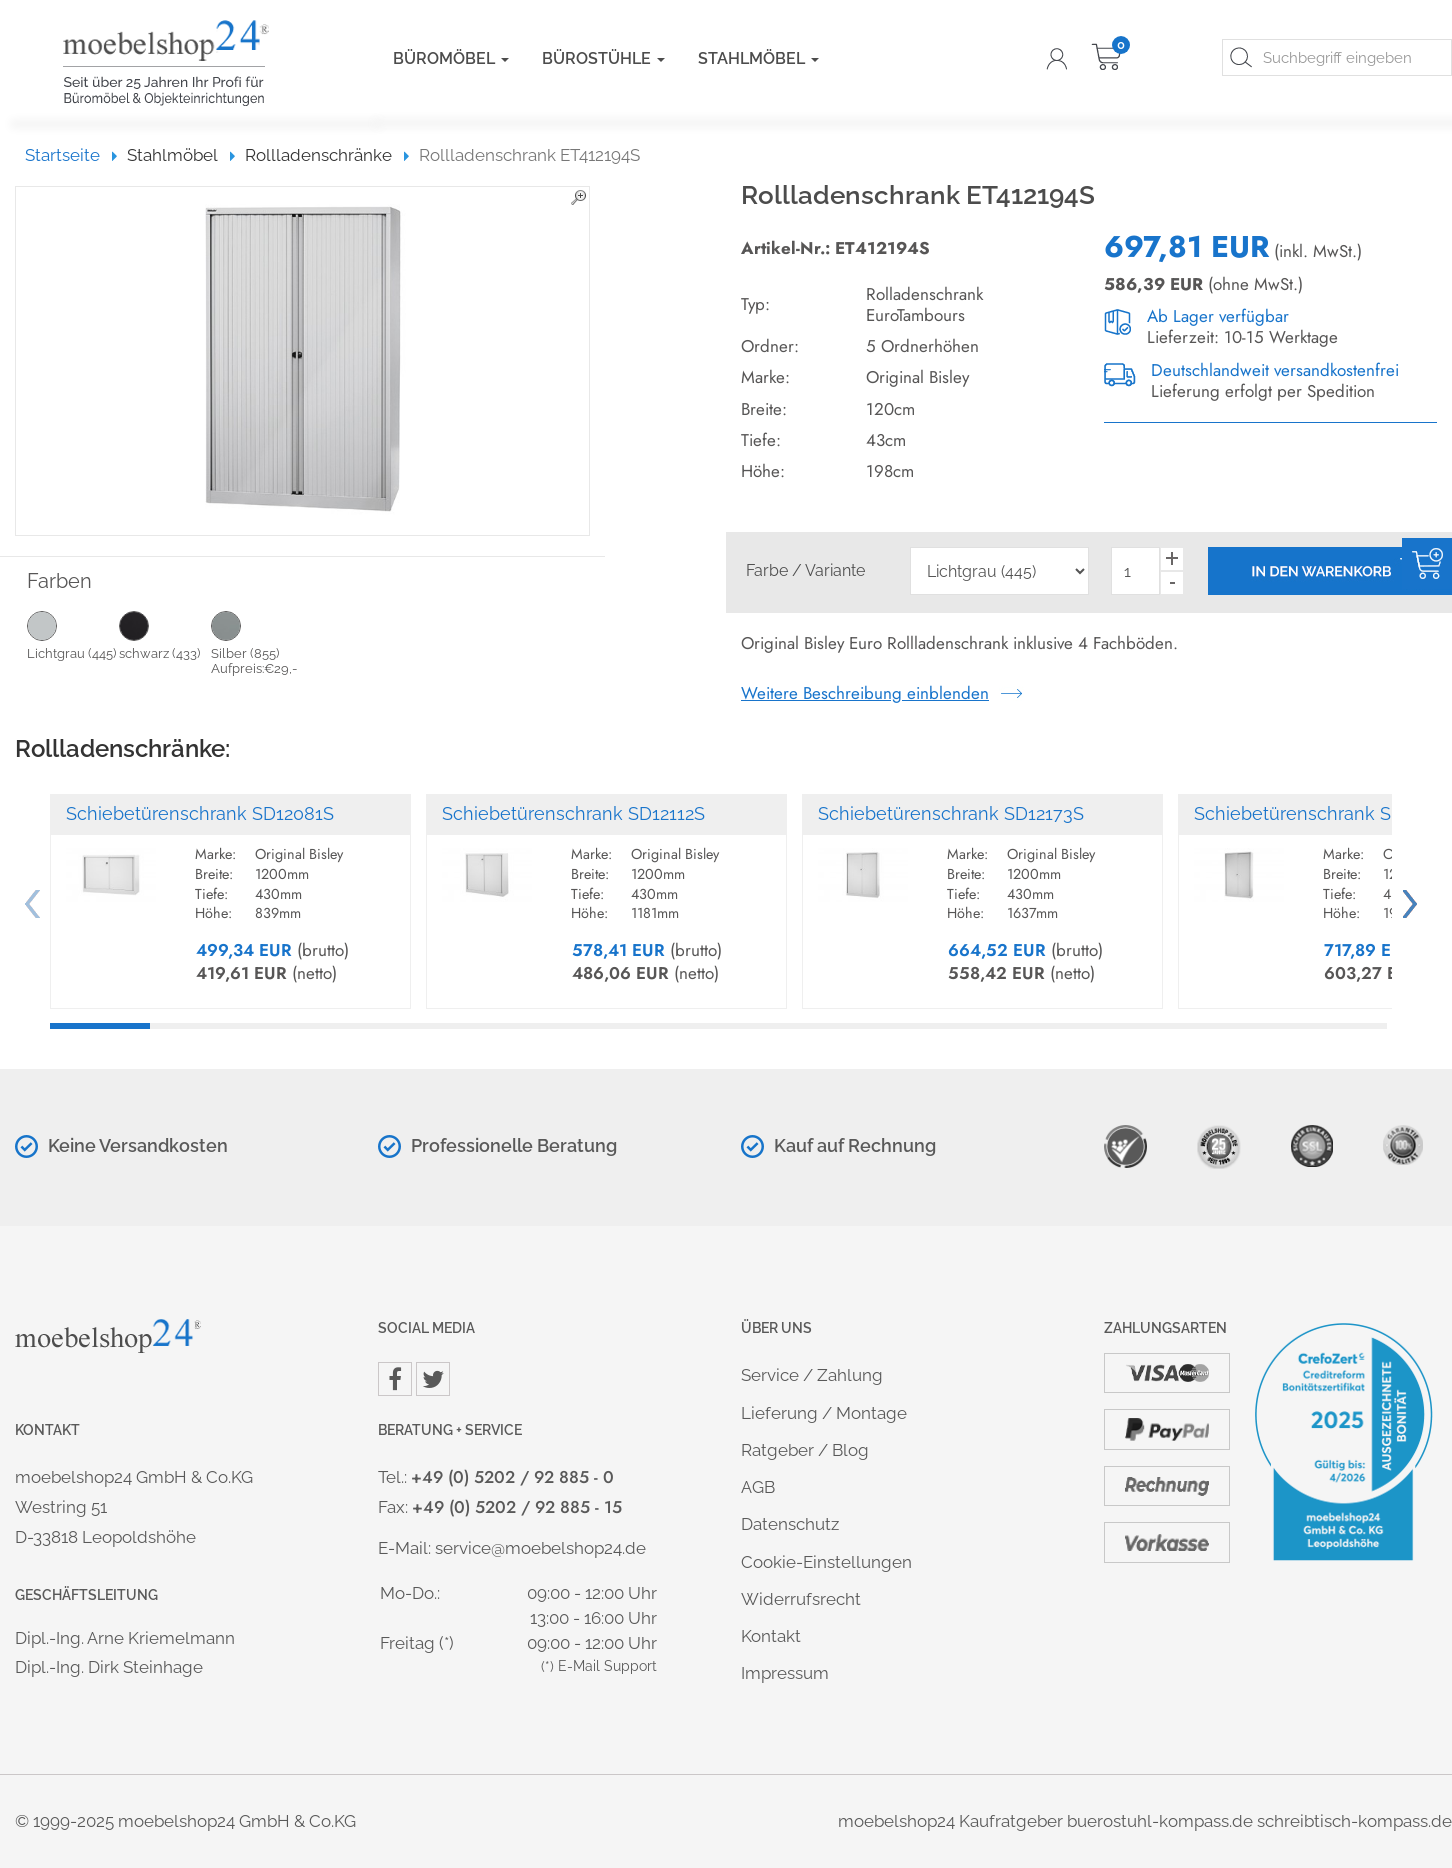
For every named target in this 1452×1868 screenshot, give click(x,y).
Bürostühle (603, 58)
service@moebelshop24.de (540, 1548)
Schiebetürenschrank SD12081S (200, 813)
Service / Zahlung (812, 1375)
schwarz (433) (165, 635)
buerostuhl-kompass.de (1160, 1821)
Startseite (71, 155)
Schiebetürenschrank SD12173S (951, 813)
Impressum (785, 1673)
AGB (758, 1487)
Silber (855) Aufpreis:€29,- (257, 643)
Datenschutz (790, 1524)
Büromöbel (451, 58)
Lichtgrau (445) (73, 635)
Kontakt (771, 1636)
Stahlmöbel (758, 58)
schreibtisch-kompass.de (1354, 1821)
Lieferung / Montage (824, 1413)
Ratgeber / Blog (805, 1450)
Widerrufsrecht (801, 1599)
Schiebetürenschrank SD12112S (573, 813)
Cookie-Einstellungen (826, 1562)
